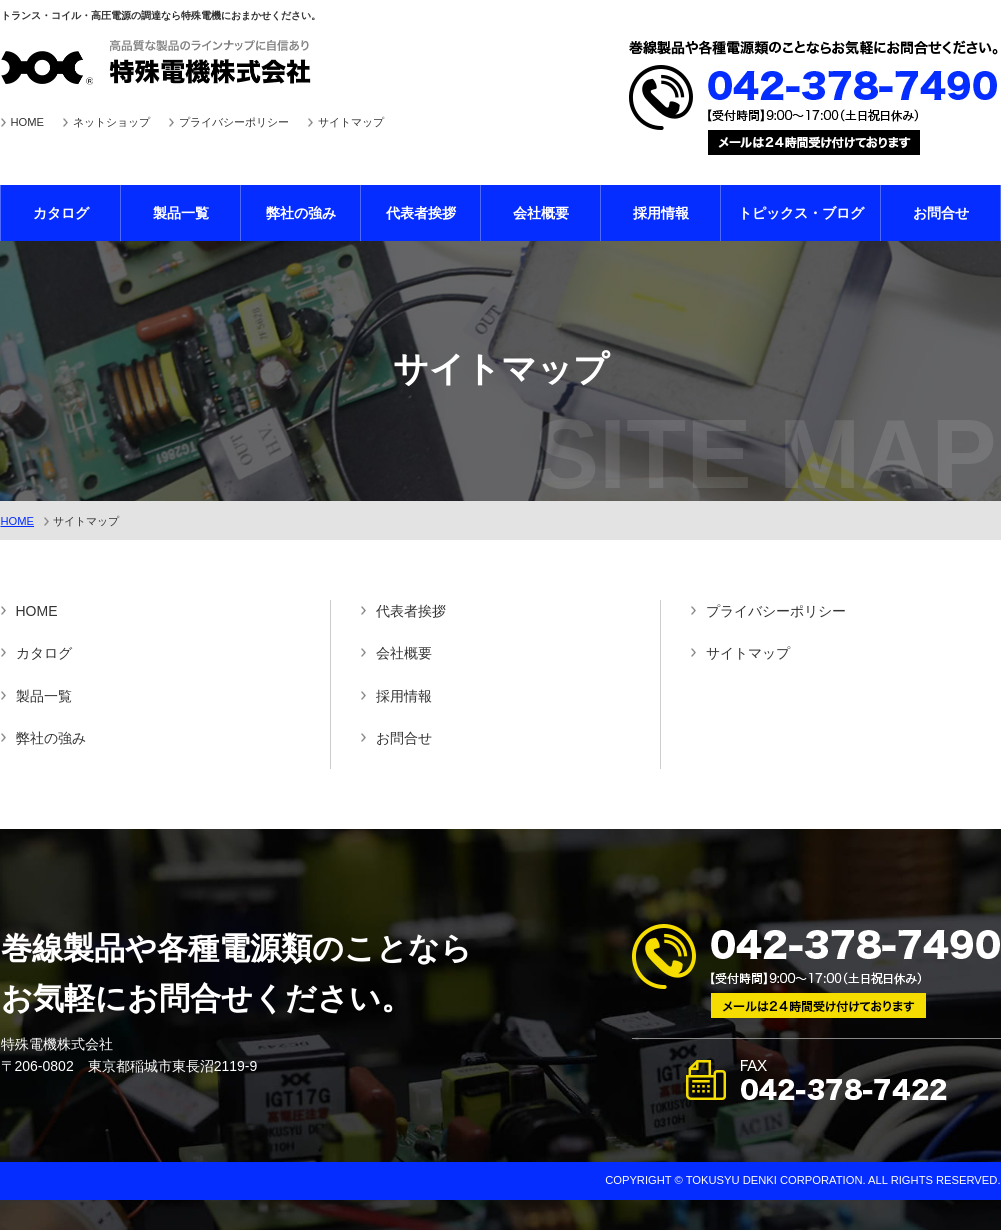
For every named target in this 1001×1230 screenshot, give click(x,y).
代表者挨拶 (421, 213)
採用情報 (661, 213)
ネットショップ (111, 122)
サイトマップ (351, 122)
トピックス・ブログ (801, 213)
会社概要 (541, 213)
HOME (28, 122)
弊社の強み (301, 213)
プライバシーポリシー (234, 122)
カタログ (61, 213)
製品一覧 (181, 213)
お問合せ (941, 213)
